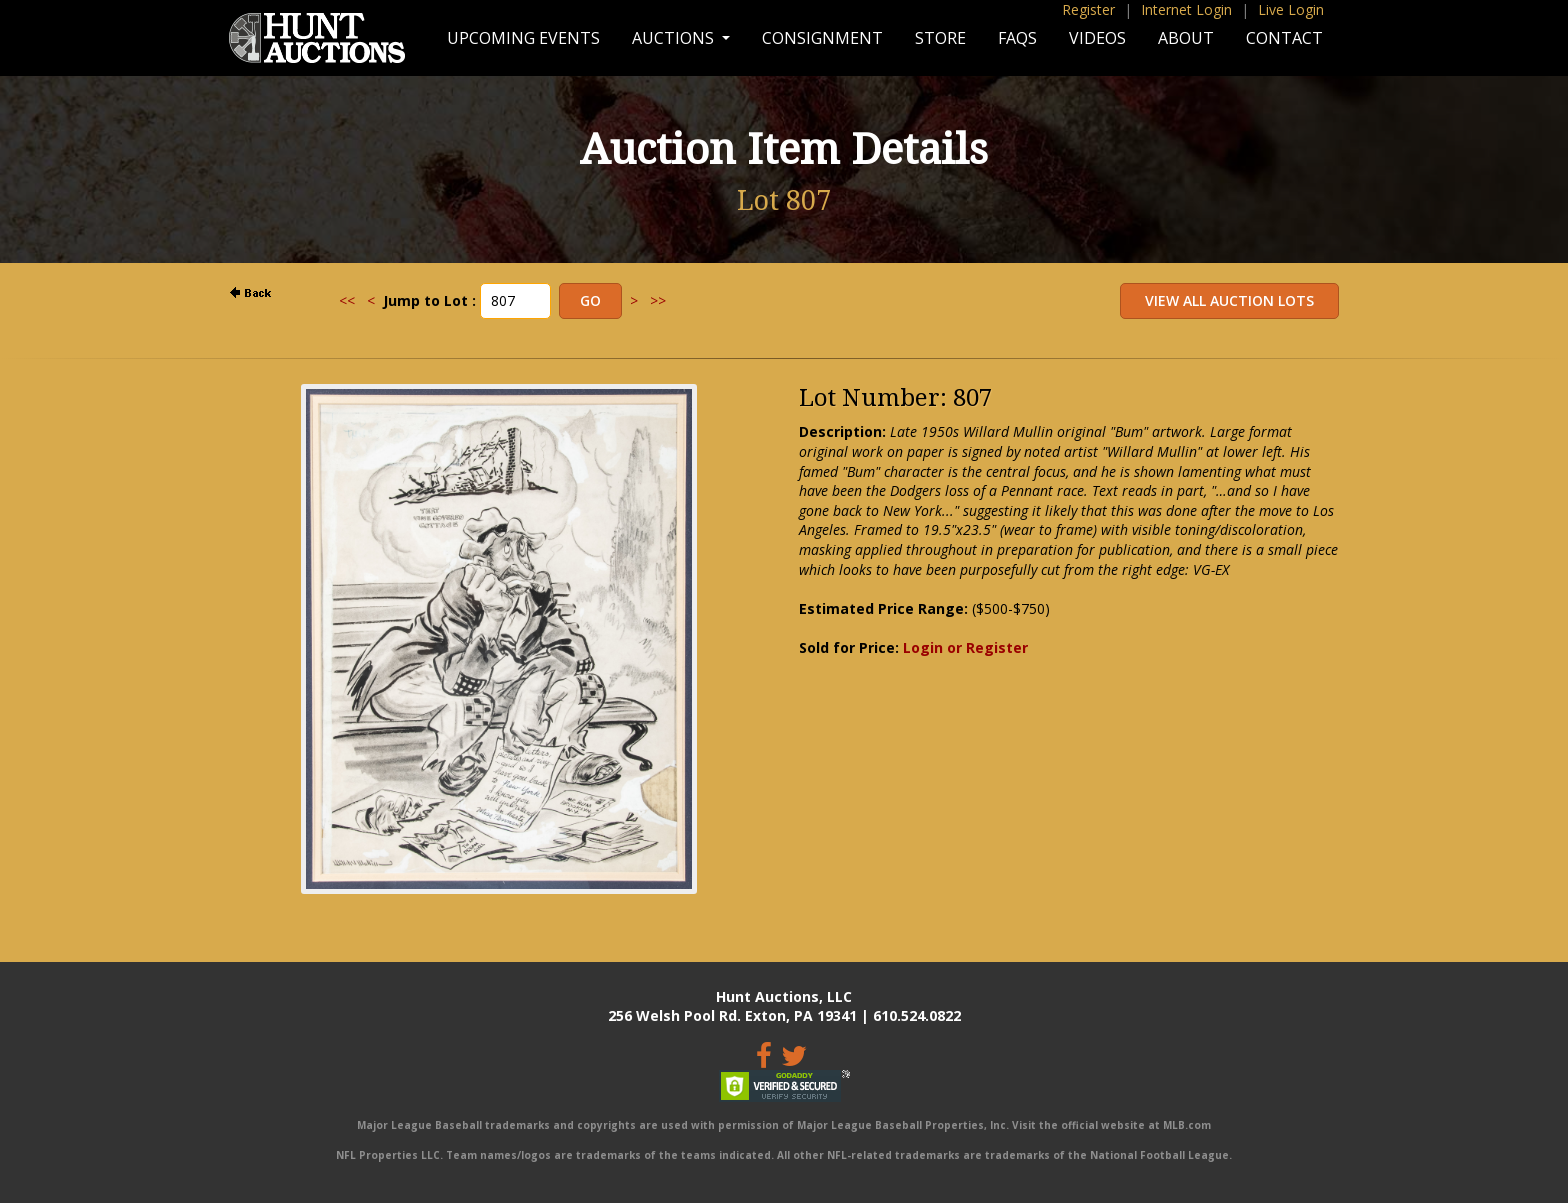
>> (658, 300)
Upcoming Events (523, 38)
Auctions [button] (675, 38)
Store (940, 38)
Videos (1097, 38)
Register (1088, 9)
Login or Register (965, 647)
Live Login (1291, 9)
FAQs (1017, 38)
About (1186, 38)
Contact (1284, 38)
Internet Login (1186, 9)
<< (347, 300)
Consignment (822, 38)
